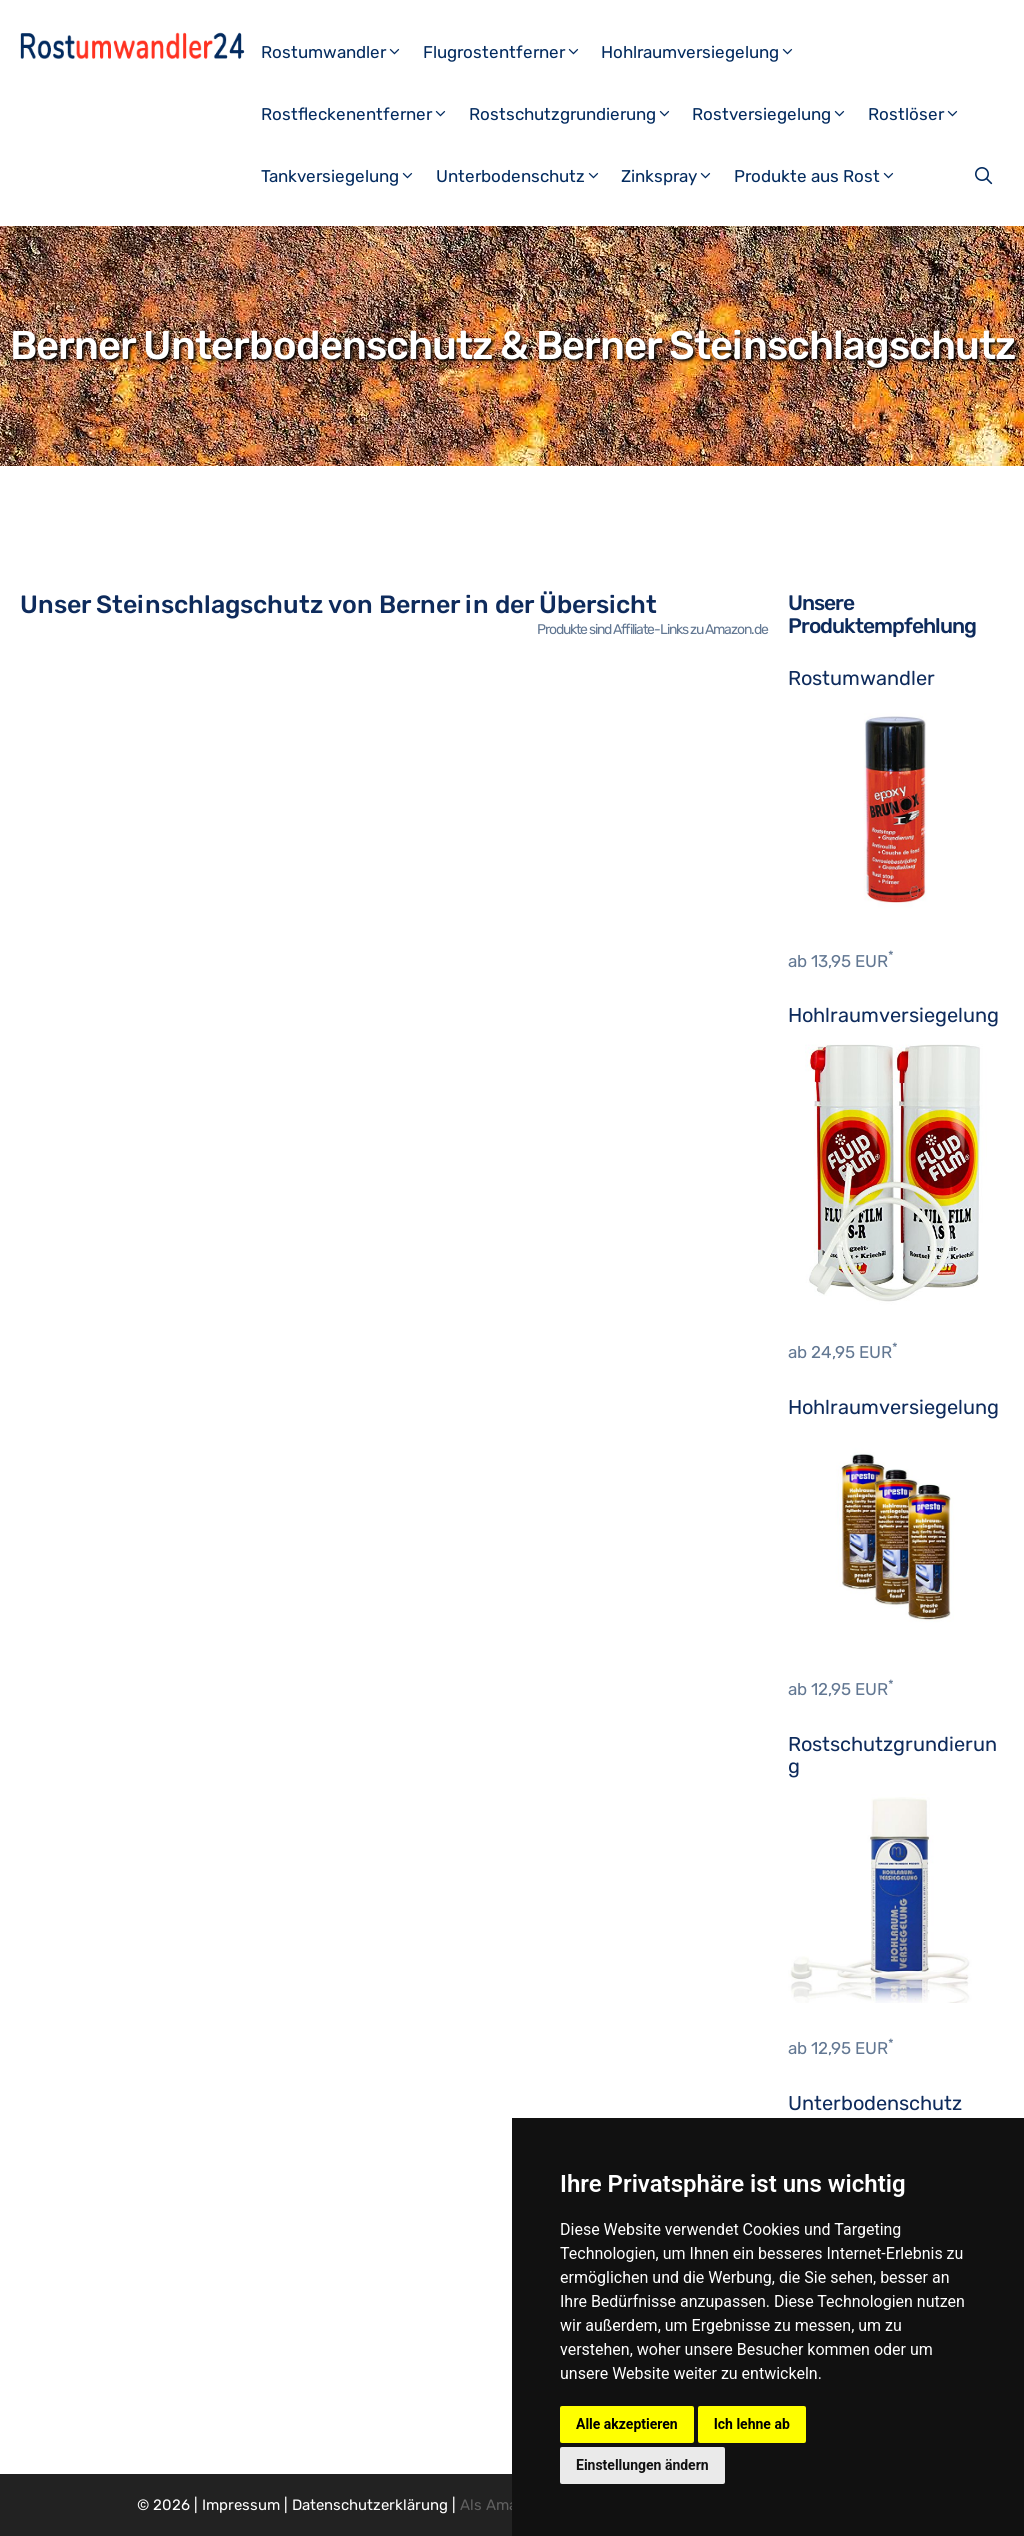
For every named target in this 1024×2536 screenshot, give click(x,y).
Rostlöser (922, 114)
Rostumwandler (339, 52)
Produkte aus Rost (823, 176)
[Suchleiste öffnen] (985, 176)
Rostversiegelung (777, 114)
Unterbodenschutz (526, 176)
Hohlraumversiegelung (706, 52)
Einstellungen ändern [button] (642, 2465)
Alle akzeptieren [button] (627, 2424)
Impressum (241, 2505)
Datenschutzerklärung (370, 2505)
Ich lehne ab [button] (752, 2424)
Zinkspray (675, 176)
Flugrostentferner (510, 52)
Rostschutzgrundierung (578, 114)
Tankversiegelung (346, 176)
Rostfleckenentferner (362, 114)
